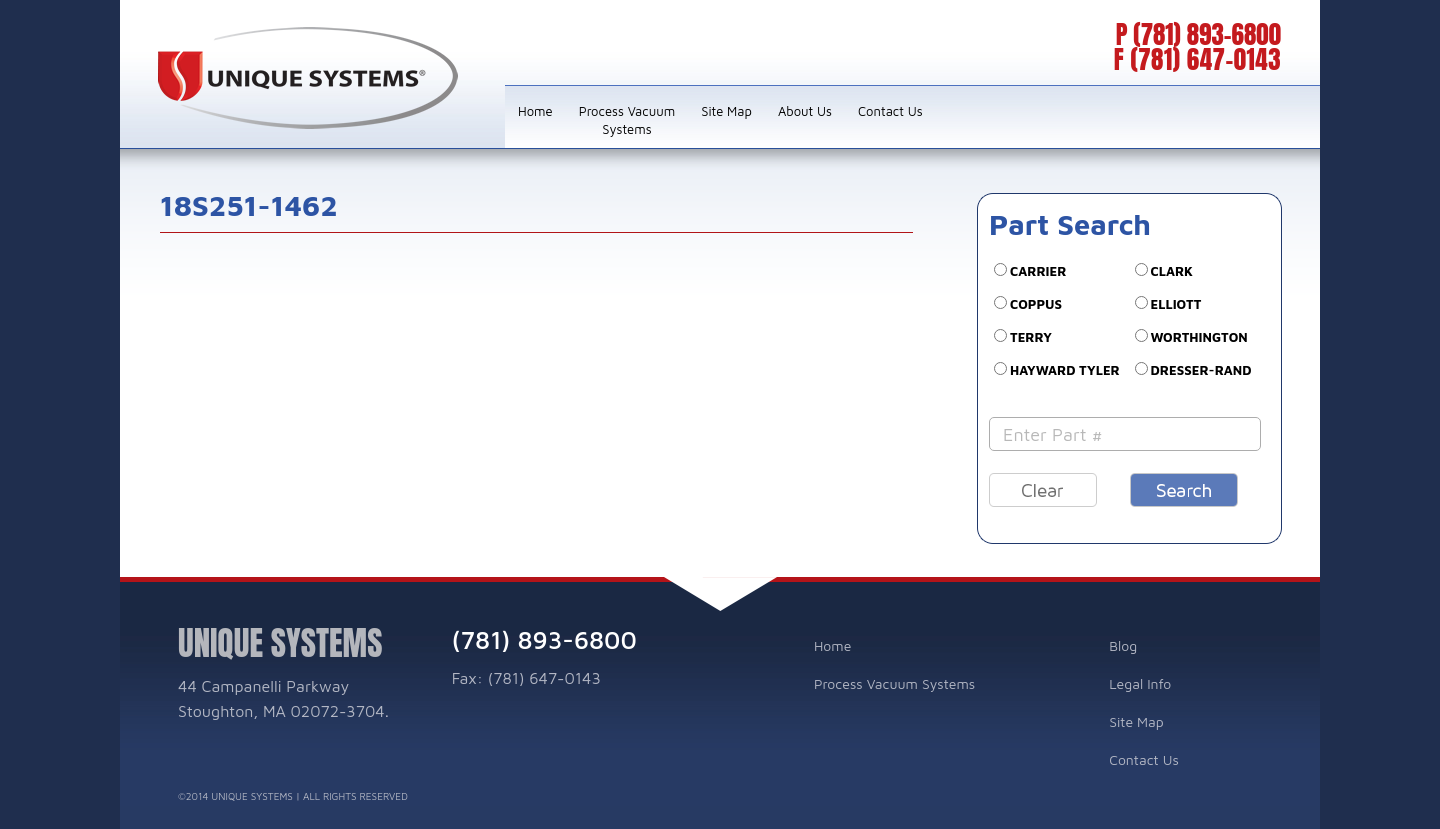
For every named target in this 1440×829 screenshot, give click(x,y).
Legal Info (1140, 683)
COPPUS (1036, 304)
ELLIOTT (1176, 304)
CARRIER (1038, 271)
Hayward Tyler (1065, 370)
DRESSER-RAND (1201, 370)
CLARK (1172, 271)
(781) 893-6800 (1207, 34)
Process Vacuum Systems (627, 120)
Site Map (726, 111)
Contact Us (890, 111)
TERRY (1031, 337)
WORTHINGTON (1199, 337)
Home (535, 111)
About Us (805, 111)
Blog (1123, 645)
